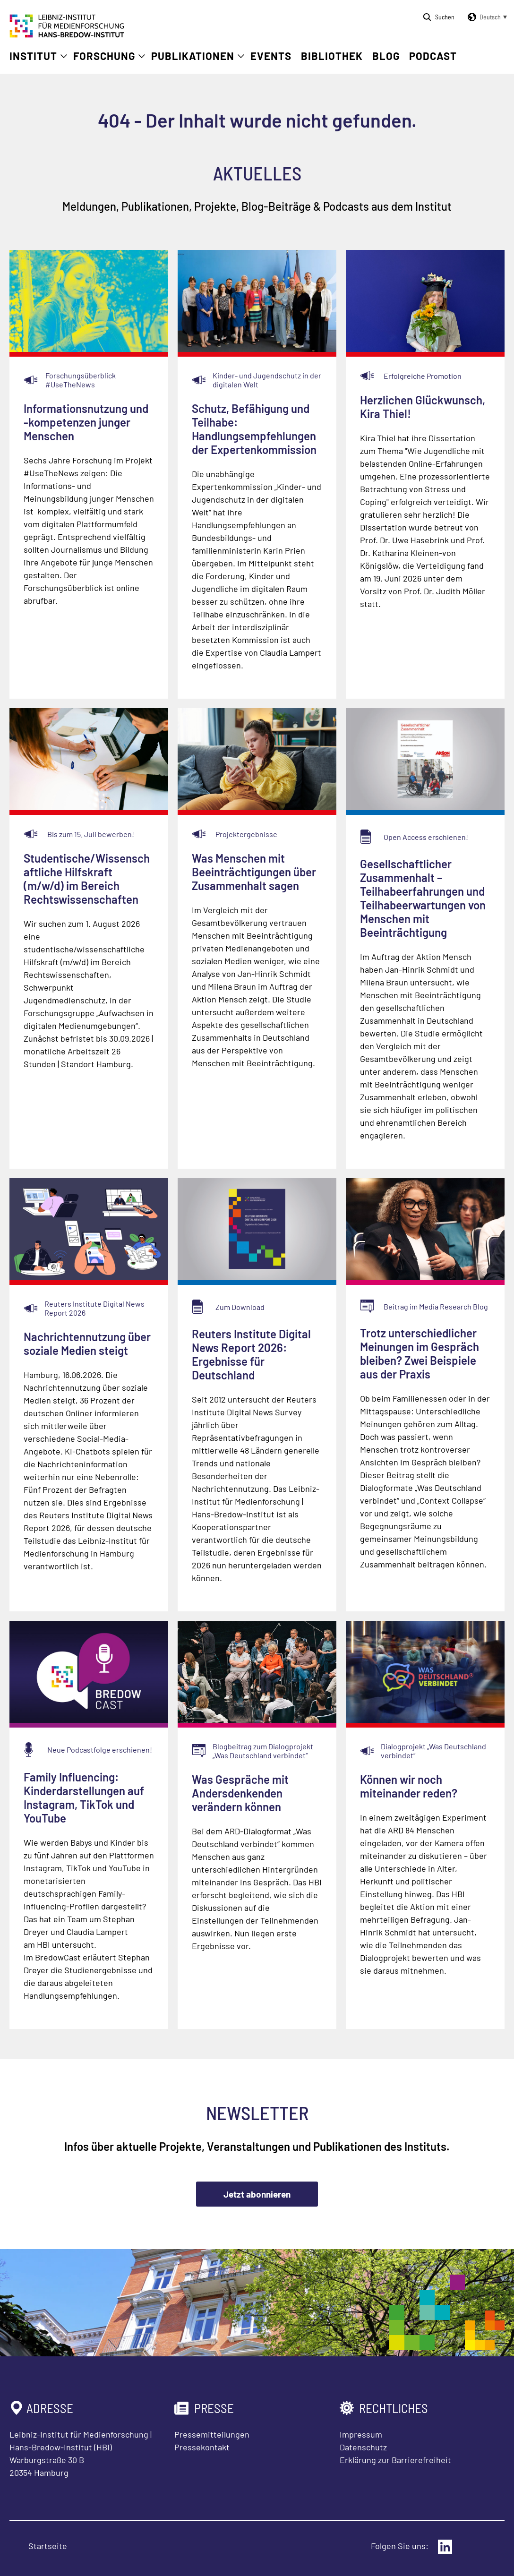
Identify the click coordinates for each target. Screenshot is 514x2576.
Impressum (361, 2434)
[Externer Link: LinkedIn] (445, 2547)
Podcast (433, 56)
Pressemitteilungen (211, 2434)
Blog (386, 56)
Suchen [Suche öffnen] (444, 17)
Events (270, 56)
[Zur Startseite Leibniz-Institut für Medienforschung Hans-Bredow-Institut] (67, 34)
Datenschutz (363, 2447)
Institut (33, 56)
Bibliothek (332, 56)
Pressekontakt (202, 2447)
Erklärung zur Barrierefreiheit (395, 2460)
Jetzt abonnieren (257, 2194)
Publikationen (192, 56)
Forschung (104, 56)
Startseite (47, 2546)
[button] (486, 17)
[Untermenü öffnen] (63, 56)
